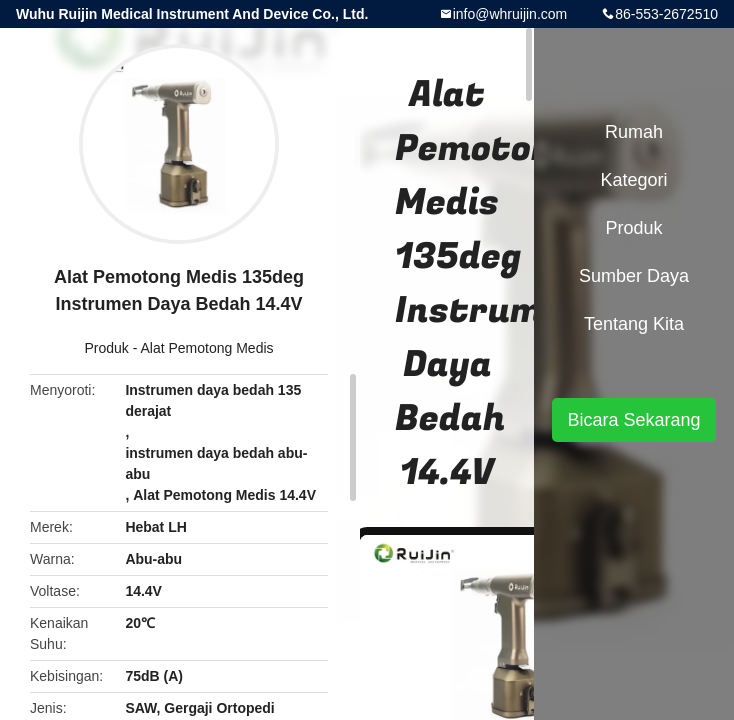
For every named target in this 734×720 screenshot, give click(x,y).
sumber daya (634, 276)
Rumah (634, 132)
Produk (106, 348)
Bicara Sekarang (633, 420)
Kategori (633, 180)
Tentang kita (634, 324)
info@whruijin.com (510, 14)
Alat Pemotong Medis (206, 348)
